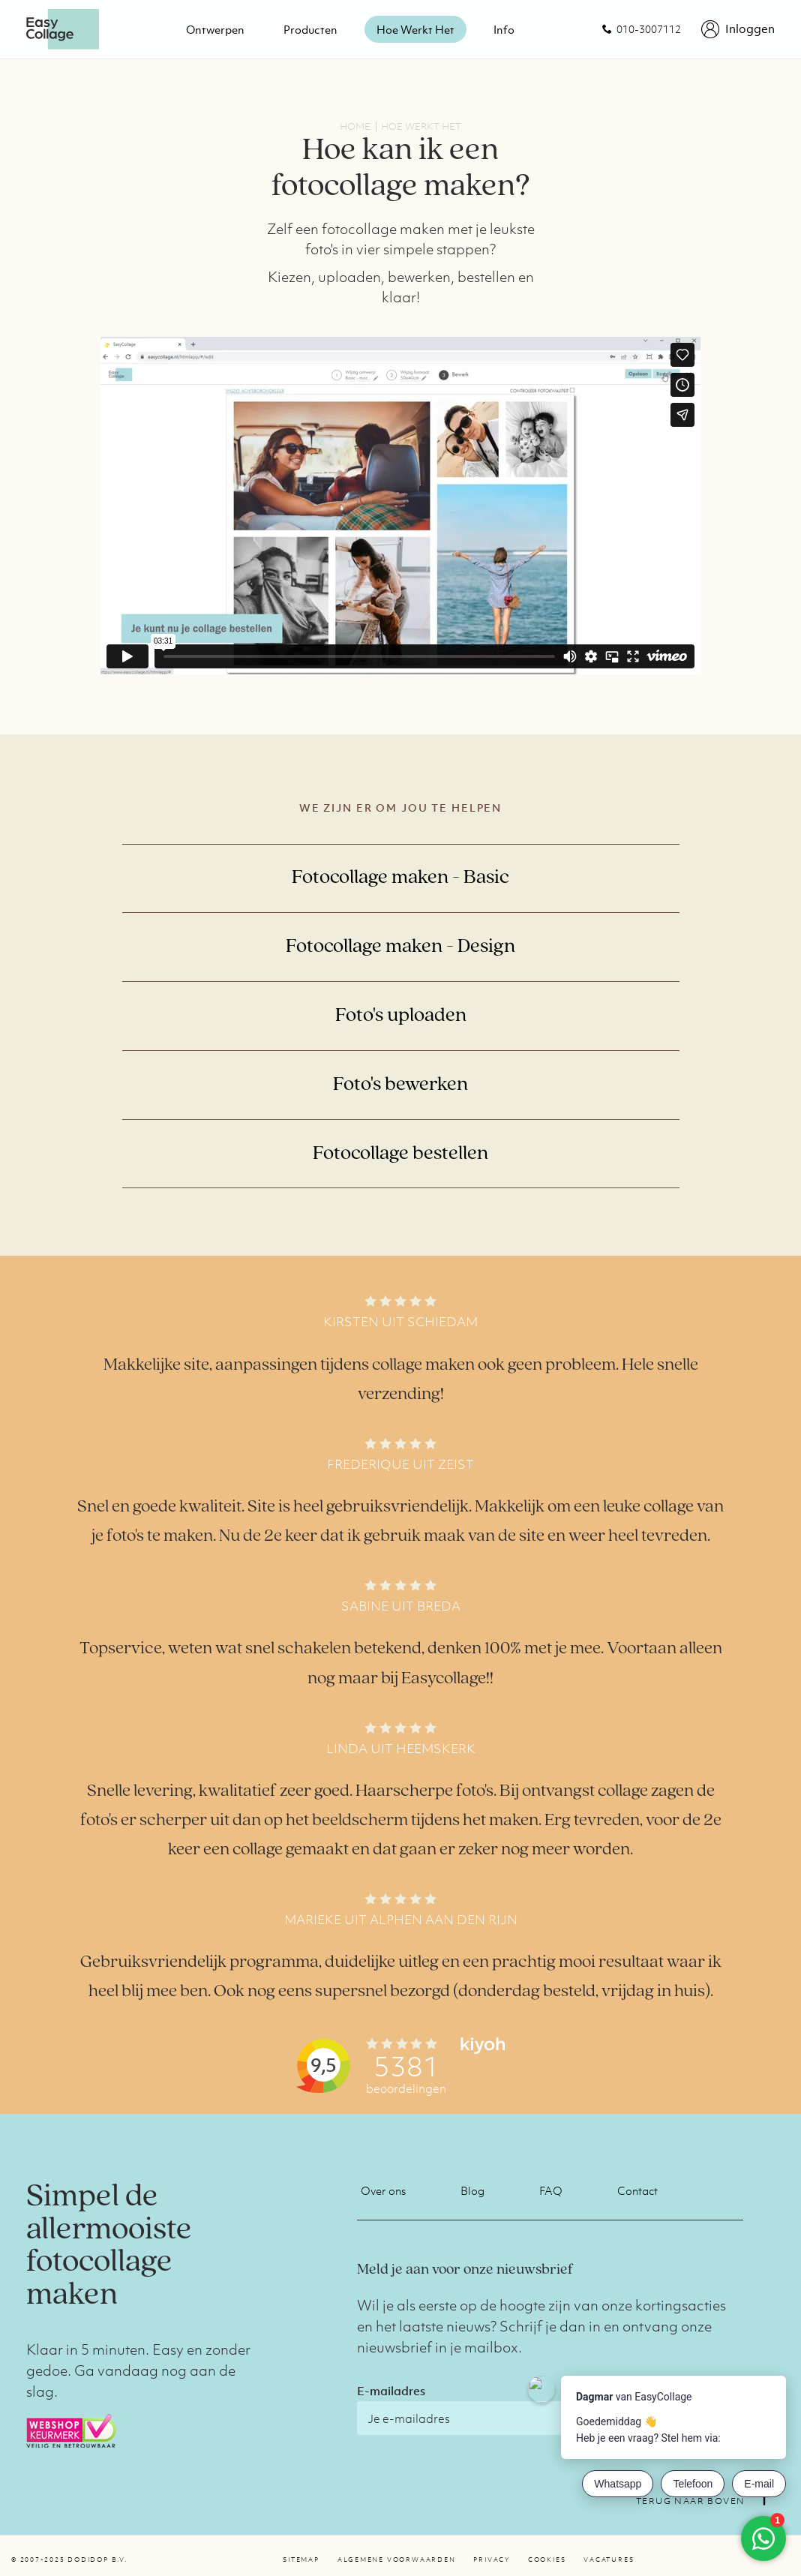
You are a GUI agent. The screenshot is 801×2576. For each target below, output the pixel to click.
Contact (637, 2190)
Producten (311, 29)
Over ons (383, 2190)
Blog (472, 2190)
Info (504, 29)
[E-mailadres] (488, 2418)
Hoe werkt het (415, 29)
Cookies (547, 2559)
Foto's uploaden (400, 1016)
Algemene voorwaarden (397, 2559)
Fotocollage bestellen (400, 1154)
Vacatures (609, 2559)
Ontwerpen (215, 29)
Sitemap (301, 2559)
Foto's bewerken (400, 1085)
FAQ (550, 2190)
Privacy (491, 2559)
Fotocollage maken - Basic (400, 878)
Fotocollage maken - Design (400, 947)
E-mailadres (391, 2390)
